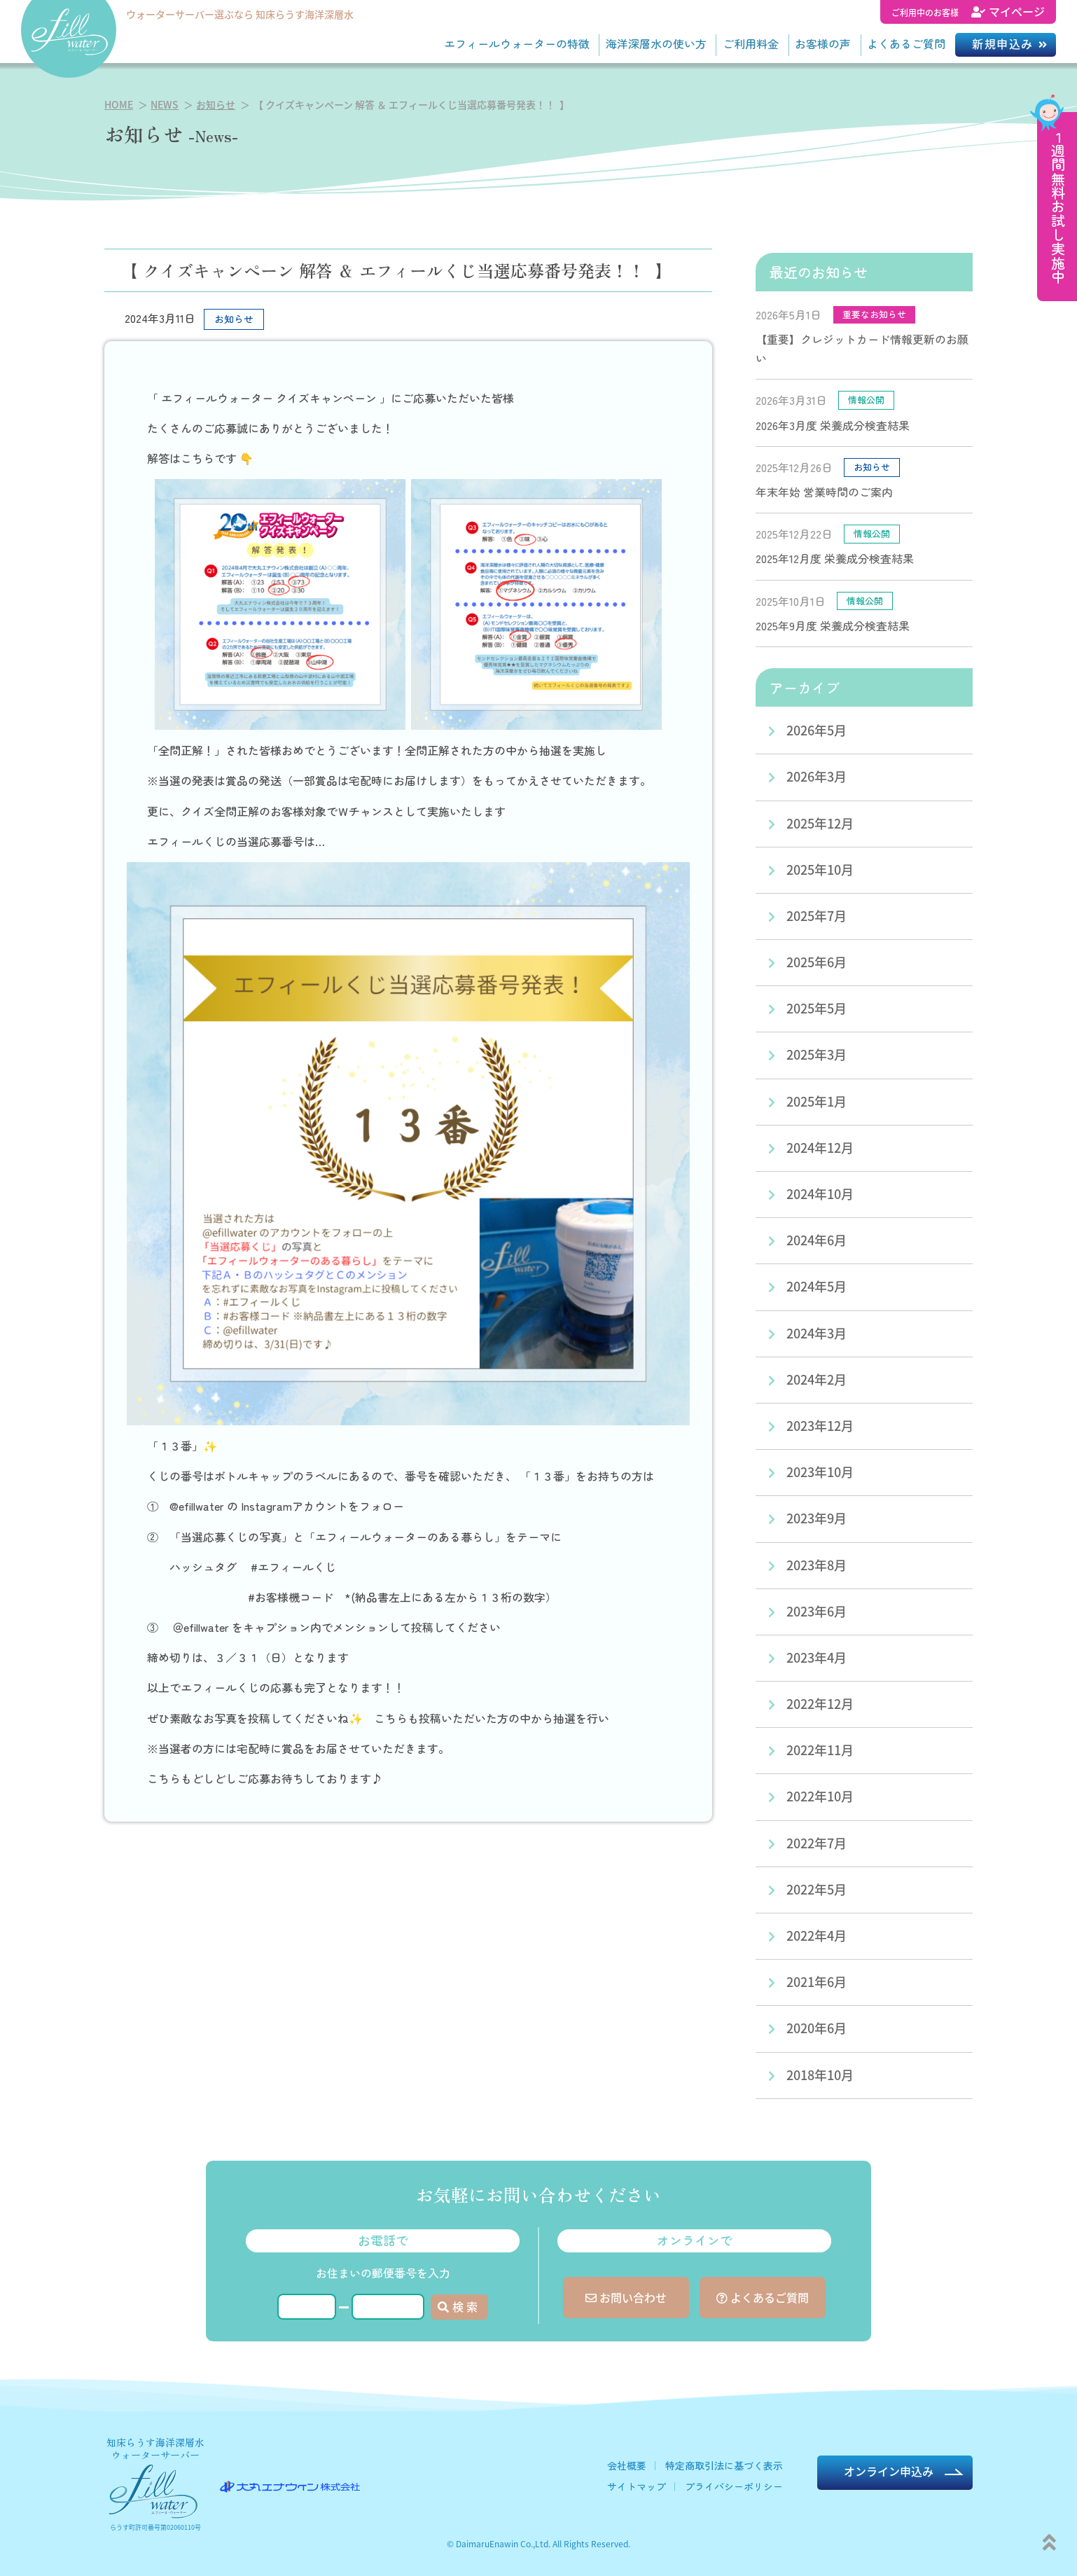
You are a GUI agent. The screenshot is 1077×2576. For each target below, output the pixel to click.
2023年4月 (816, 1657)
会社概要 (626, 2465)
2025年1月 (816, 1101)
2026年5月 (816, 730)
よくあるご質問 (906, 43)
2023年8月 (816, 1565)
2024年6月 (816, 1240)
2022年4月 (816, 1935)
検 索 (458, 2306)
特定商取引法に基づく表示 (724, 2465)
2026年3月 (816, 776)
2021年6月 (816, 1981)
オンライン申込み (888, 2471)
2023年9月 (816, 1518)
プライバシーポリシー (734, 2486)
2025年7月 (816, 915)
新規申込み (1003, 43)
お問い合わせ (626, 2297)
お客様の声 (823, 43)
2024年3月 (816, 1333)
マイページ (968, 11)
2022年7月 (816, 1843)
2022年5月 (816, 1889)
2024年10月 (820, 1193)
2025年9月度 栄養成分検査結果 (833, 625)
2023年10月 (820, 1471)
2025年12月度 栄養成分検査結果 (835, 558)
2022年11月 (820, 1749)
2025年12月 (820, 823)
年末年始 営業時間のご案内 (824, 491)
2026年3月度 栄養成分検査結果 (833, 425)
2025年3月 (816, 1054)
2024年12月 (820, 1147)
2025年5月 (816, 1008)
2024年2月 (816, 1379)
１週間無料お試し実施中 (1058, 207)
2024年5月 (816, 1286)
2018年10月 (820, 2074)
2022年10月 (820, 1796)
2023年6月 (816, 1611)
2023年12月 (820, 1425)
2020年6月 (816, 2027)
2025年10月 (820, 869)
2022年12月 (820, 1703)
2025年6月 (816, 962)
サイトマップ (636, 2486)
